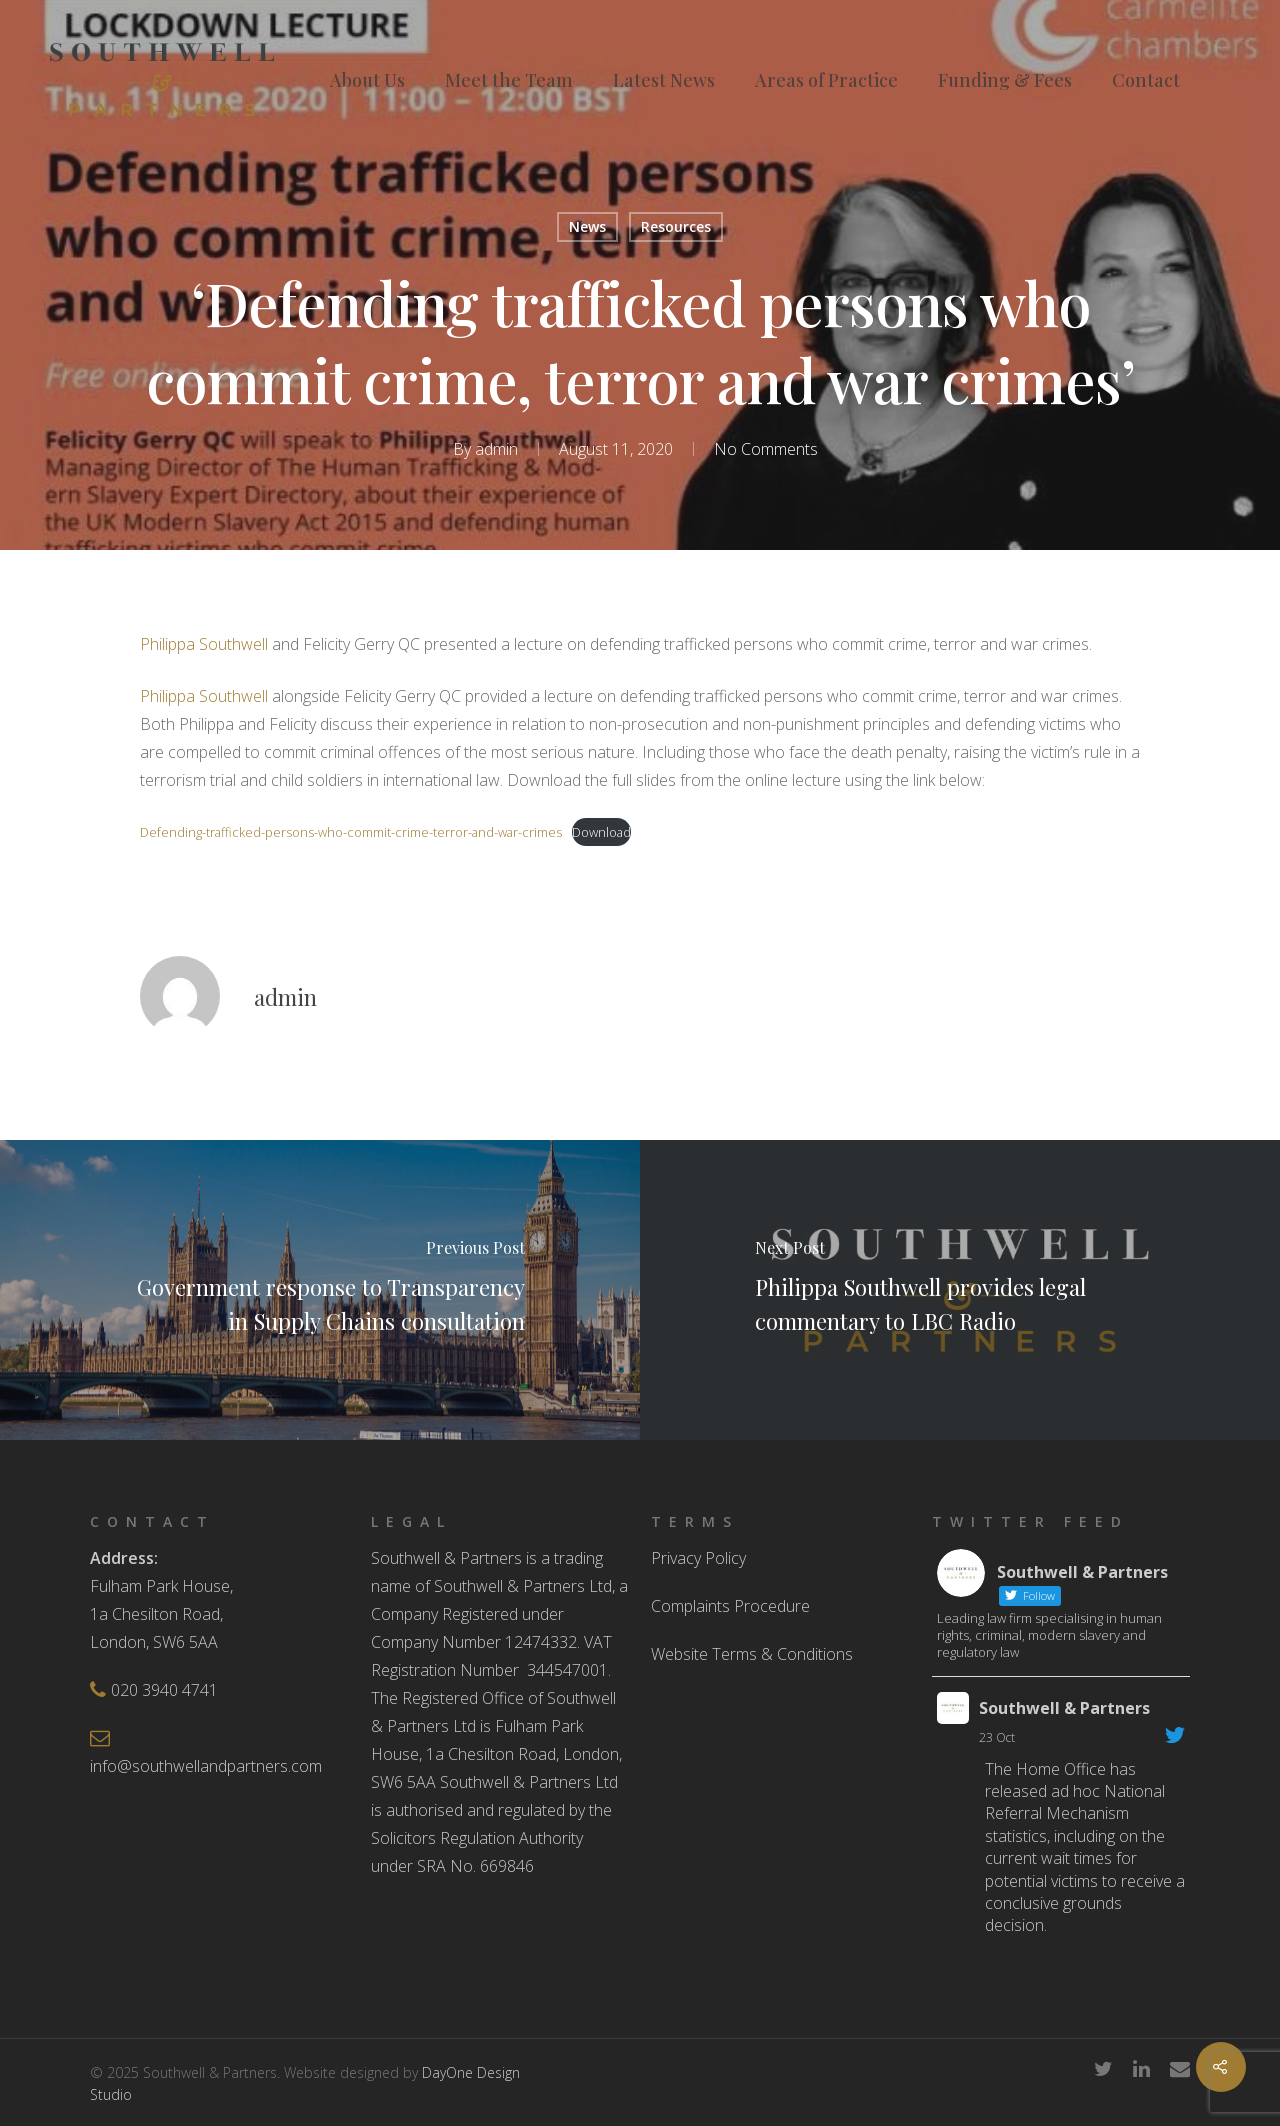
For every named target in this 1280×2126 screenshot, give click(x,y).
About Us (367, 80)
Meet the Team (509, 80)
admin (496, 449)
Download (601, 832)
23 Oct (997, 1737)
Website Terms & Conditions (752, 1654)
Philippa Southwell (204, 644)
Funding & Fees (1005, 80)
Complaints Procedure (730, 1606)
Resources (676, 226)
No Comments (766, 449)
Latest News (664, 80)
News (587, 226)
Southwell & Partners (1064, 1708)
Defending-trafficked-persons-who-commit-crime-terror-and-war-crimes (351, 832)
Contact (1146, 80)
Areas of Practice (826, 80)
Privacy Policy (698, 1558)
